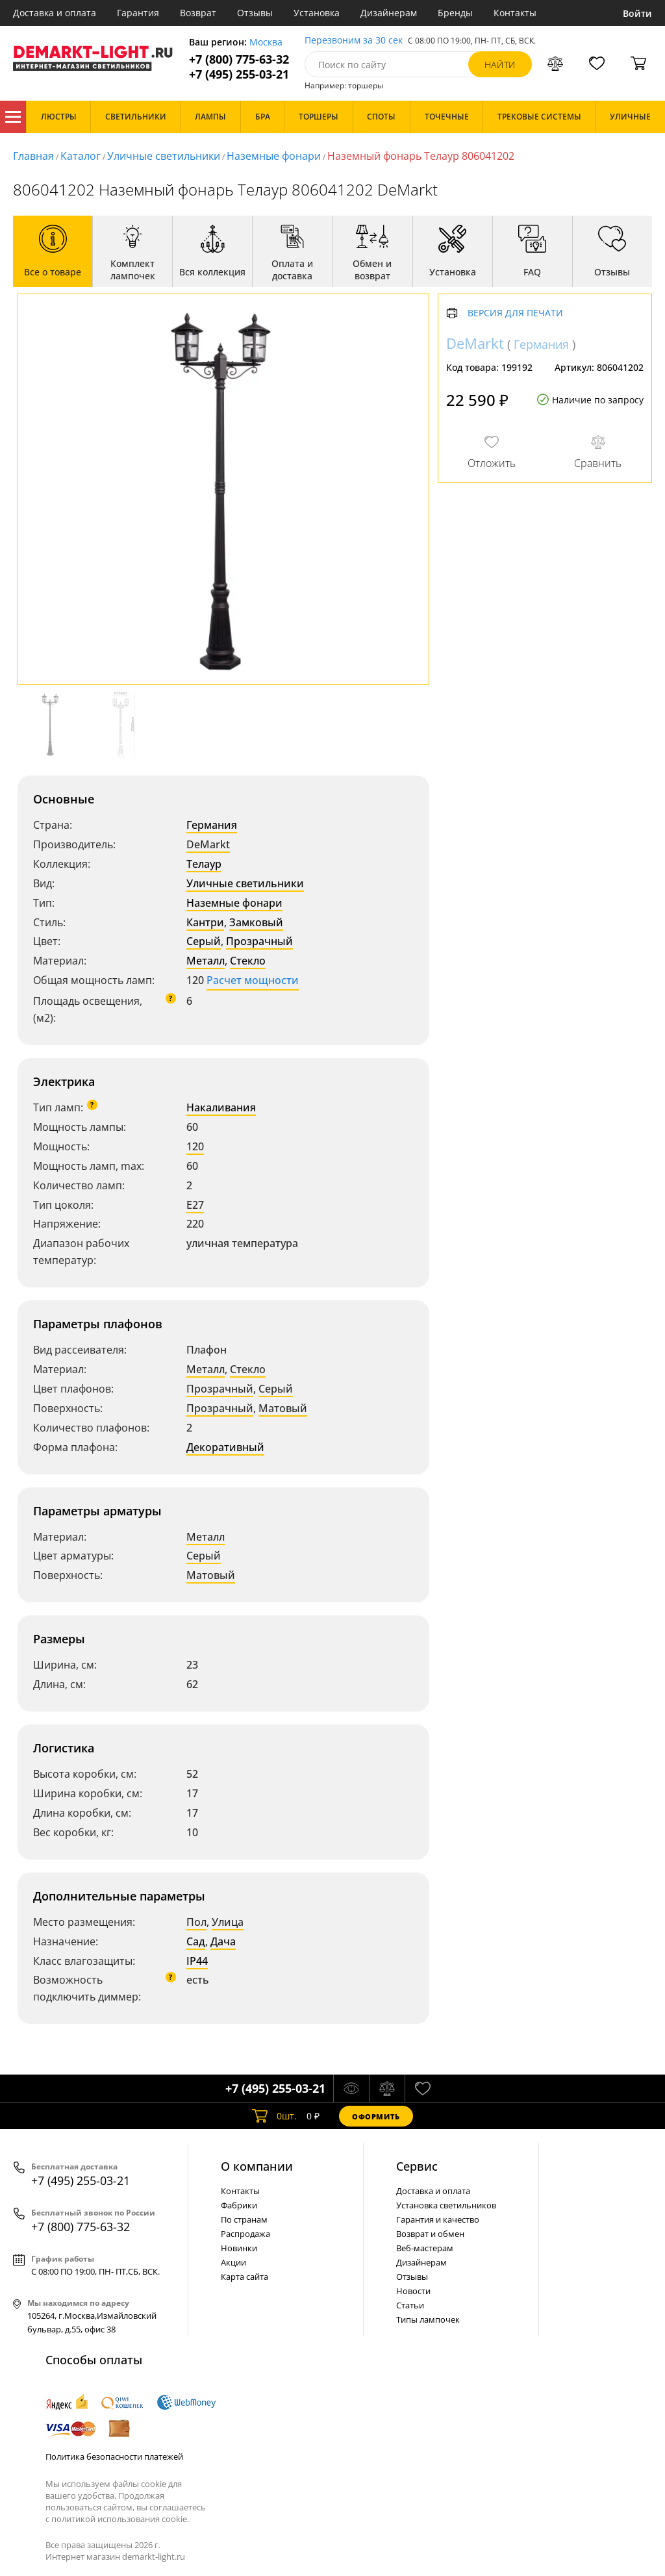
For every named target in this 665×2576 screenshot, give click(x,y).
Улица (228, 1922)
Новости (413, 2291)
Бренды (455, 12)
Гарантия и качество (437, 2219)
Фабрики (239, 2205)
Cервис (417, 2166)
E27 (195, 1205)
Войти (637, 13)
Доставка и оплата (54, 12)
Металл (205, 960)
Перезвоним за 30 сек (354, 40)
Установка (317, 12)
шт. (274, 2116)
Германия (211, 825)
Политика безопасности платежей (114, 2456)
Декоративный (225, 1447)
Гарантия (138, 12)
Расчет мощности (253, 980)
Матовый (282, 1408)
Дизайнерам (388, 12)
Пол (196, 1922)
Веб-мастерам (424, 2248)
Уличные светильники (163, 156)
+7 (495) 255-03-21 (239, 74)
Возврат (198, 12)
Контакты (515, 12)
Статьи (410, 2305)
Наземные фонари (274, 156)
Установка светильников (446, 2205)
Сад (195, 1941)
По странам (244, 2219)
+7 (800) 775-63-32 (239, 59)
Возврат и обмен (430, 2234)
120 (195, 1146)
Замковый (256, 922)
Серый (203, 941)
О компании (257, 2166)
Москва (265, 42)
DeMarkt (208, 844)
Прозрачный (259, 941)
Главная (33, 156)
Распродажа (245, 2234)
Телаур (203, 864)
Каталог (13, 117)
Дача (223, 1941)
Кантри (205, 922)
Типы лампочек (428, 2319)
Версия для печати (515, 313)
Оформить (376, 2116)
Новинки (239, 2248)
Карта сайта (244, 2276)
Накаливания (221, 1107)
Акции (233, 2262)
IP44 (197, 1961)
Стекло (248, 960)
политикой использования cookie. (120, 2519)
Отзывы (255, 12)
